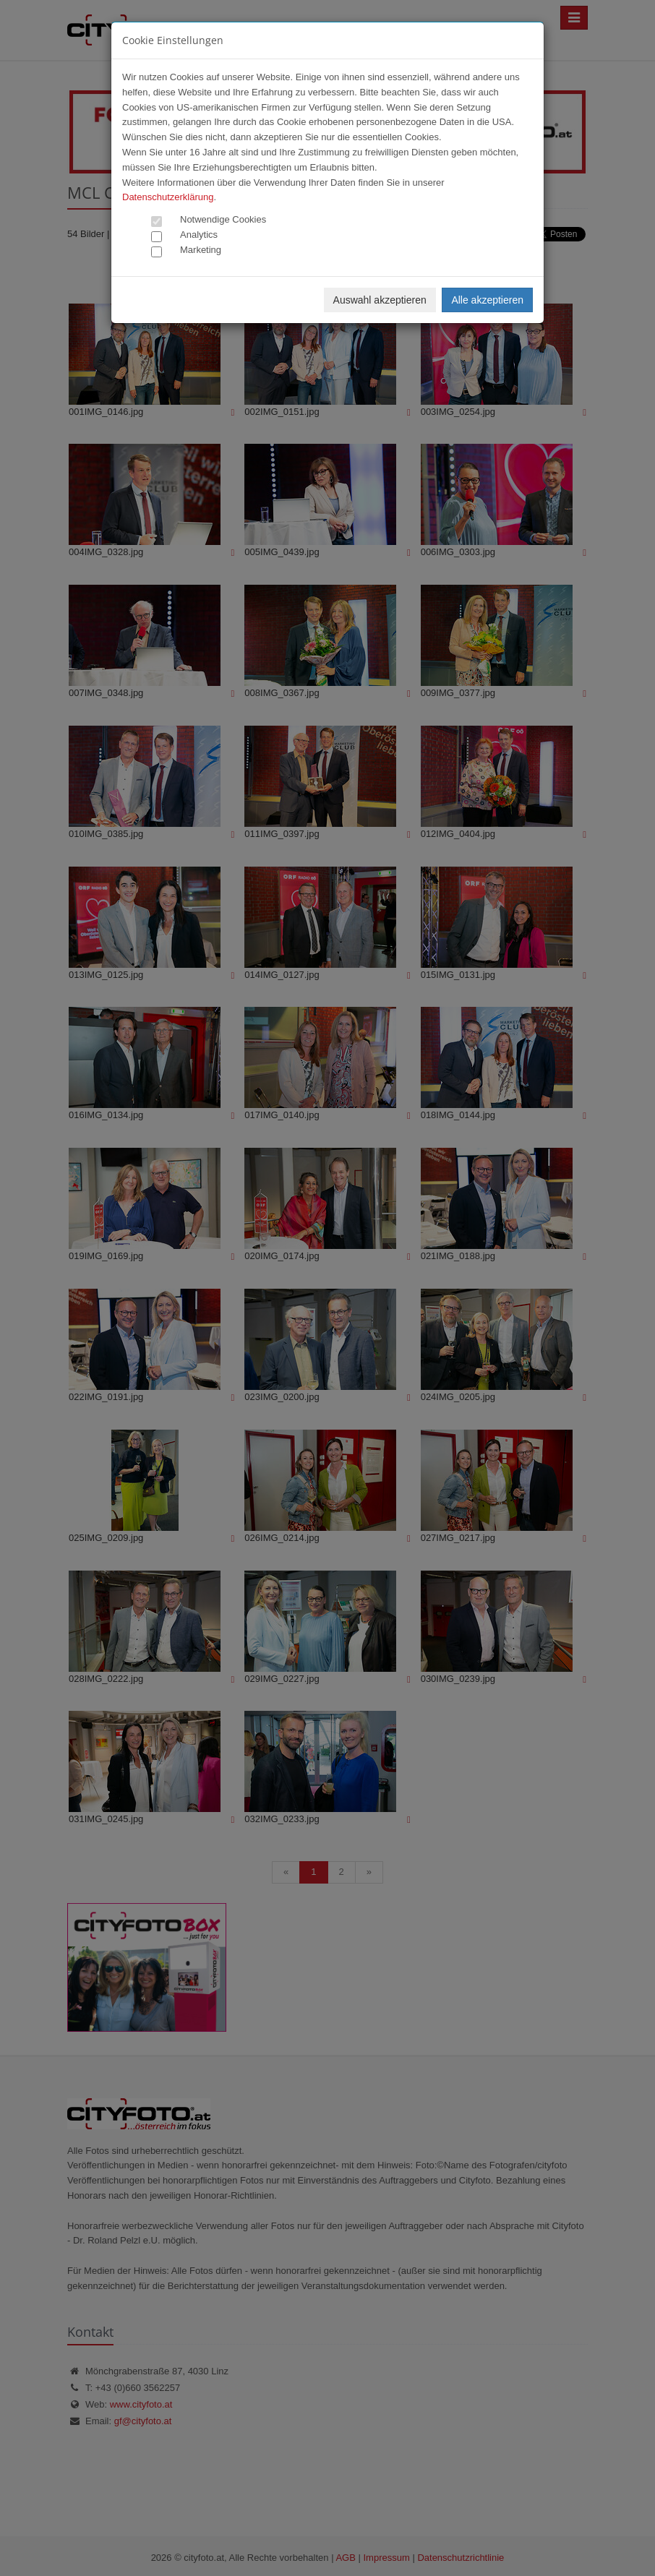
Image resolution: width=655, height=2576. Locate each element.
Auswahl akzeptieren (380, 300)
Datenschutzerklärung (167, 197)
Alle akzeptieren (487, 300)
